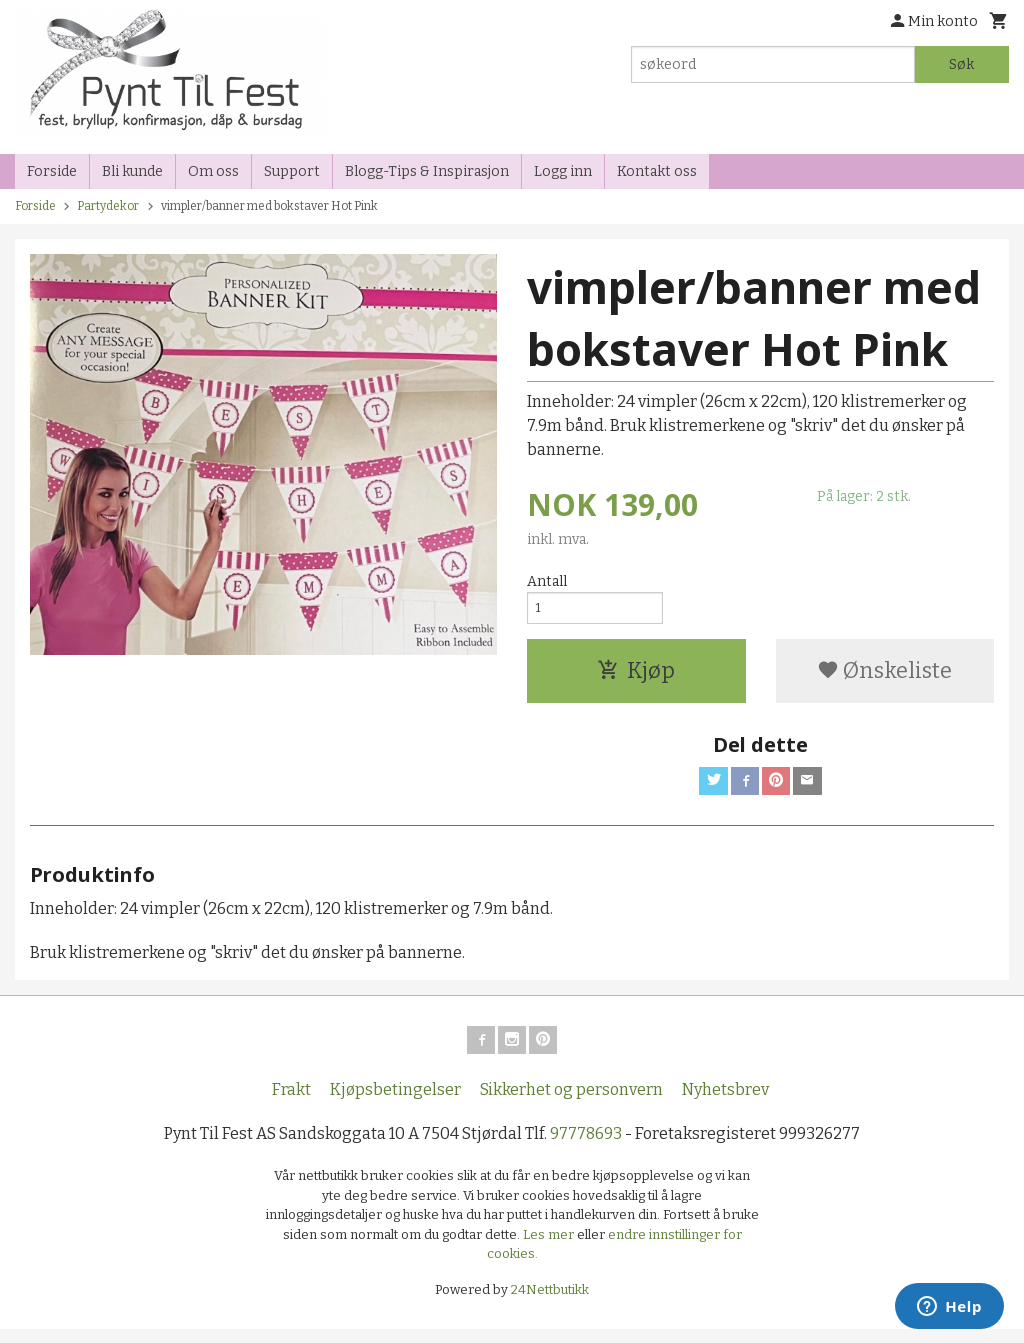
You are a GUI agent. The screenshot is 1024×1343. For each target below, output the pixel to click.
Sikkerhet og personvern (571, 1103)
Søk (961, 64)
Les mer (550, 1247)
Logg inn (563, 171)
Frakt (291, 1103)
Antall (547, 581)
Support (292, 171)
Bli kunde (132, 171)
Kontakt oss (657, 171)
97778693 (586, 1147)
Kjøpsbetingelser (395, 1103)
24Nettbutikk (550, 1302)
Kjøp (636, 676)
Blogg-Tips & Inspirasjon (427, 171)
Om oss (213, 171)
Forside (52, 171)
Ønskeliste (884, 676)
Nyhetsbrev (725, 1103)
